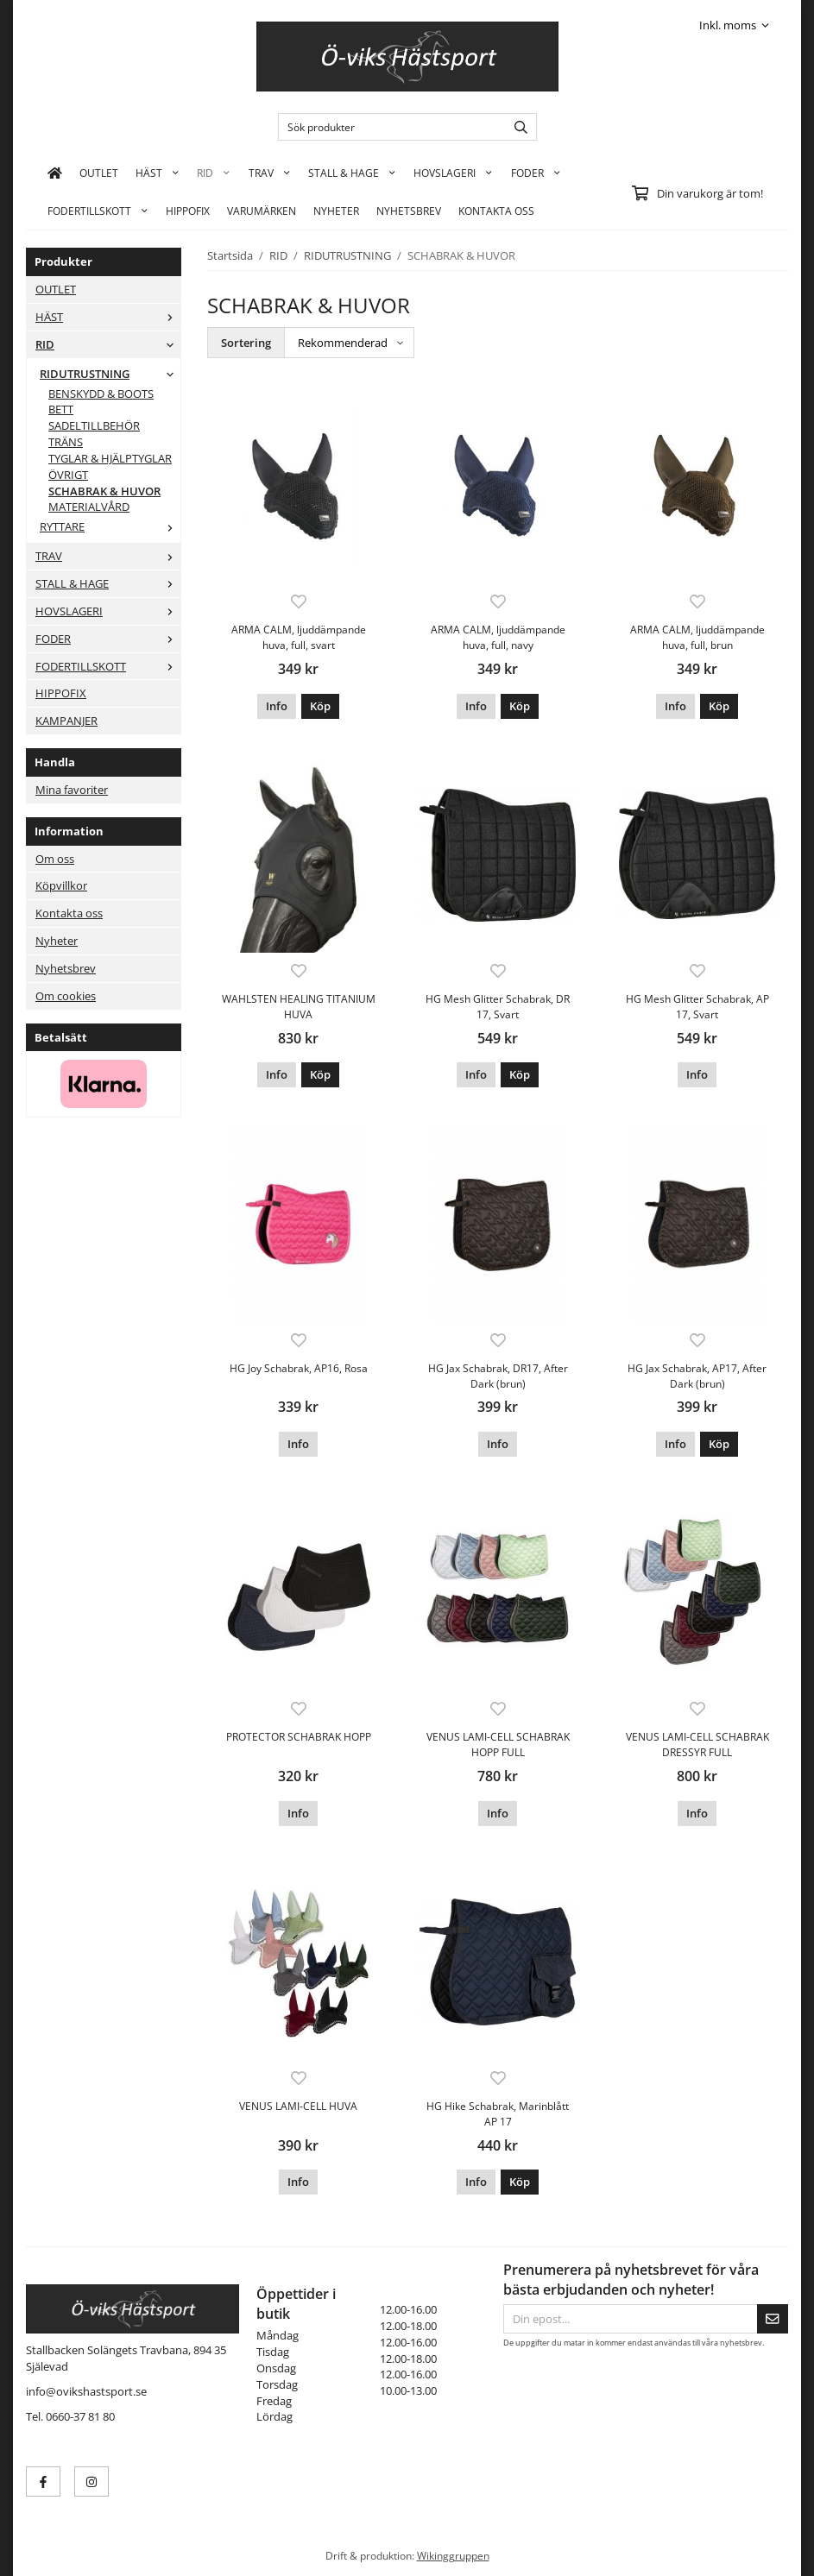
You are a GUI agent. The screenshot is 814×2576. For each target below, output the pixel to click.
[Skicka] (772, 2319)
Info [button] (276, 706)
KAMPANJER (66, 720)
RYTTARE (110, 526)
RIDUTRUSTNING (110, 373)
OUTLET (98, 173)
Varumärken (261, 210)
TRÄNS (65, 442)
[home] (55, 173)
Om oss (54, 858)
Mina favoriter (71, 789)
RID (213, 173)
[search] (516, 127)
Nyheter (336, 210)
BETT (60, 409)
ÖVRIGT (68, 474)
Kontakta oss (69, 913)
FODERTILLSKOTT (97, 210)
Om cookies (65, 996)
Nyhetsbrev (408, 210)
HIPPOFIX (188, 210)
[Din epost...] (630, 2319)
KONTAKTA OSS (496, 210)
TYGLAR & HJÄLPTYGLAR (110, 458)
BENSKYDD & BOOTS (101, 393)
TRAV (270, 173)
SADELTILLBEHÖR (94, 425)
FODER (536, 173)
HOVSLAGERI (453, 173)
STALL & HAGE (352, 173)
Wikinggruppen (453, 2555)
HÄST (158, 173)
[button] (320, 706)
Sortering (246, 342)
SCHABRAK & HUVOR (104, 491)
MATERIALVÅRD (88, 506)
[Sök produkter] (388, 127)
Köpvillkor (61, 885)
